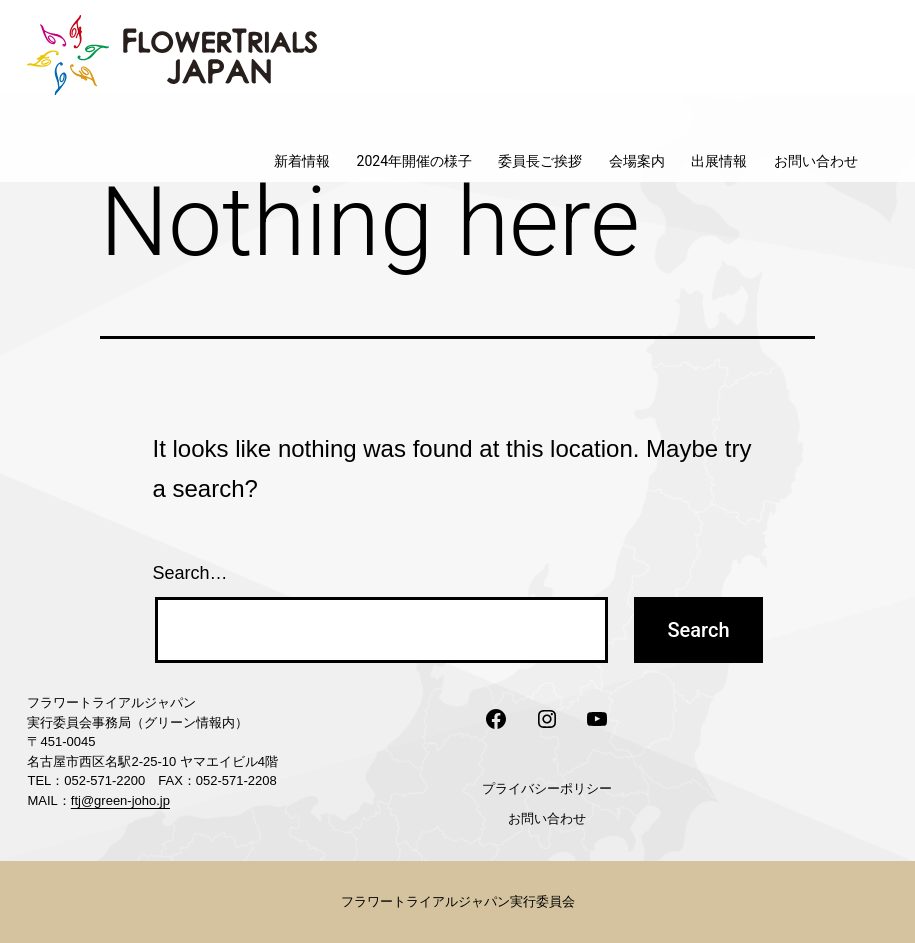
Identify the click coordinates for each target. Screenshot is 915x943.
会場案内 (637, 161)
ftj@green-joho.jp (120, 800)
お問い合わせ (816, 161)
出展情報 (719, 161)
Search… (190, 573)
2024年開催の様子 (414, 161)
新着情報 (302, 161)
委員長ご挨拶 (540, 161)
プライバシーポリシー (547, 788)
